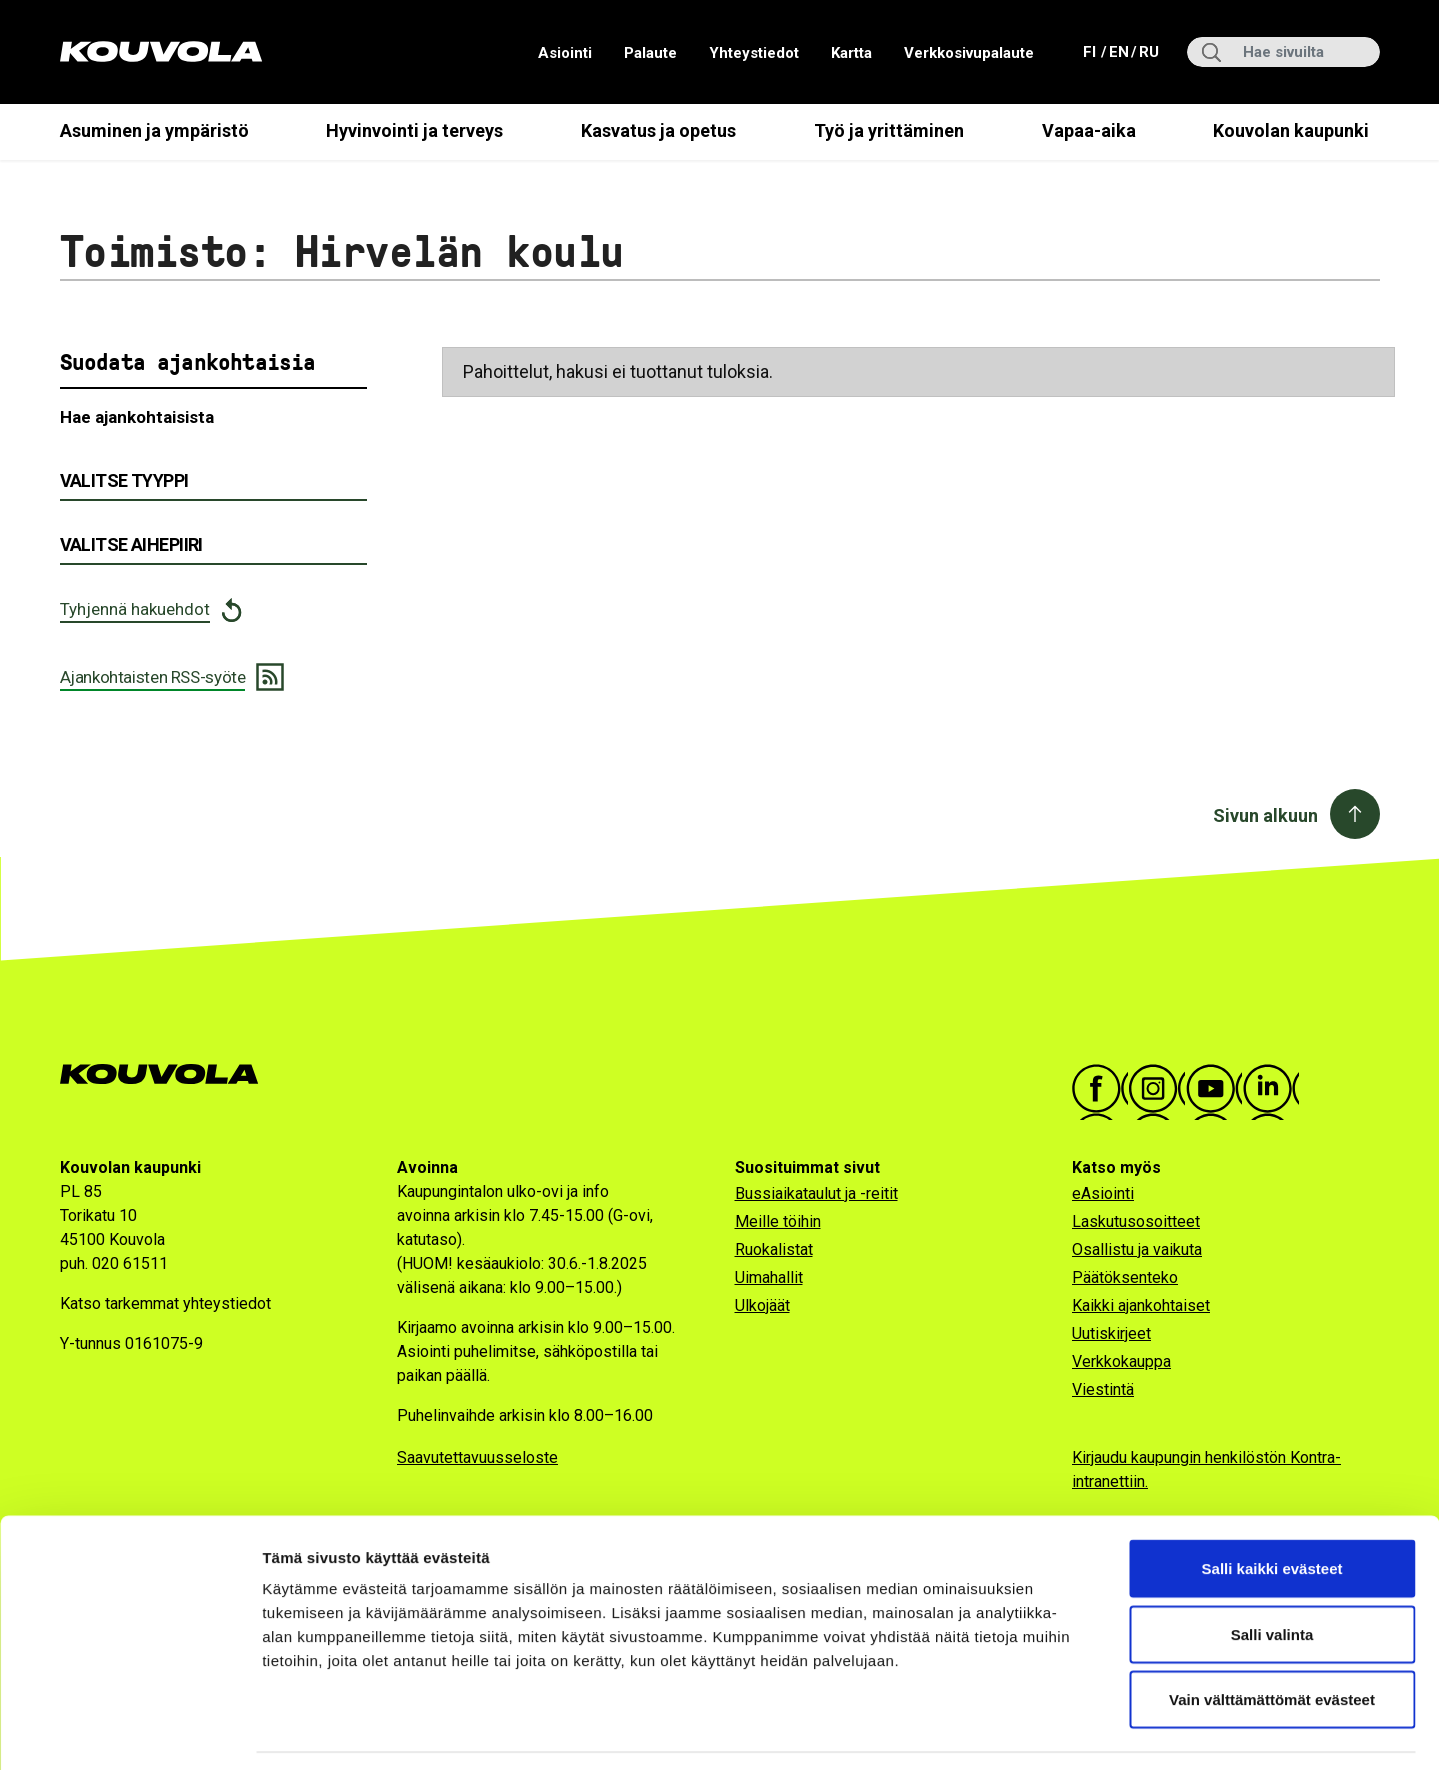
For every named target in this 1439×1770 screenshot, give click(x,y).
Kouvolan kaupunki (1291, 130)
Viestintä (1103, 1389)
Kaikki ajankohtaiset (1141, 1305)
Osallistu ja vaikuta (1137, 1249)
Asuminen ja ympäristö (154, 130)
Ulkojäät (762, 1305)
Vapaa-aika (1089, 130)
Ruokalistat (774, 1249)
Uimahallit (769, 1277)
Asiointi (565, 53)
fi (1092, 50)
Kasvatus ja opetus (658, 130)
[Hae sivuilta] (1283, 52)
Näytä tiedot (1069, 1730)
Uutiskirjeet (1111, 1333)
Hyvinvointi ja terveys (414, 130)
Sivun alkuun (1265, 815)
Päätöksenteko (1125, 1277)
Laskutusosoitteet (1136, 1221)
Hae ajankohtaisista (137, 417)
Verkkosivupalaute (969, 53)
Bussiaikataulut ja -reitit (816, 1193)
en (1118, 50)
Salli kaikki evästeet (1272, 1507)
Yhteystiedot (754, 53)
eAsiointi (1103, 1193)
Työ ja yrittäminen (889, 130)
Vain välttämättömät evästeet (1272, 1638)
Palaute (650, 53)
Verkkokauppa (1121, 1361)
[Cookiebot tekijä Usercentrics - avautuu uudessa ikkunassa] (129, 1731)
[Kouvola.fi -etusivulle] (167, 1074)
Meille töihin (778, 1221)
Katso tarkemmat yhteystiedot (165, 1303)
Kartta (851, 53)
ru (1148, 50)
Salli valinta (1272, 1573)
